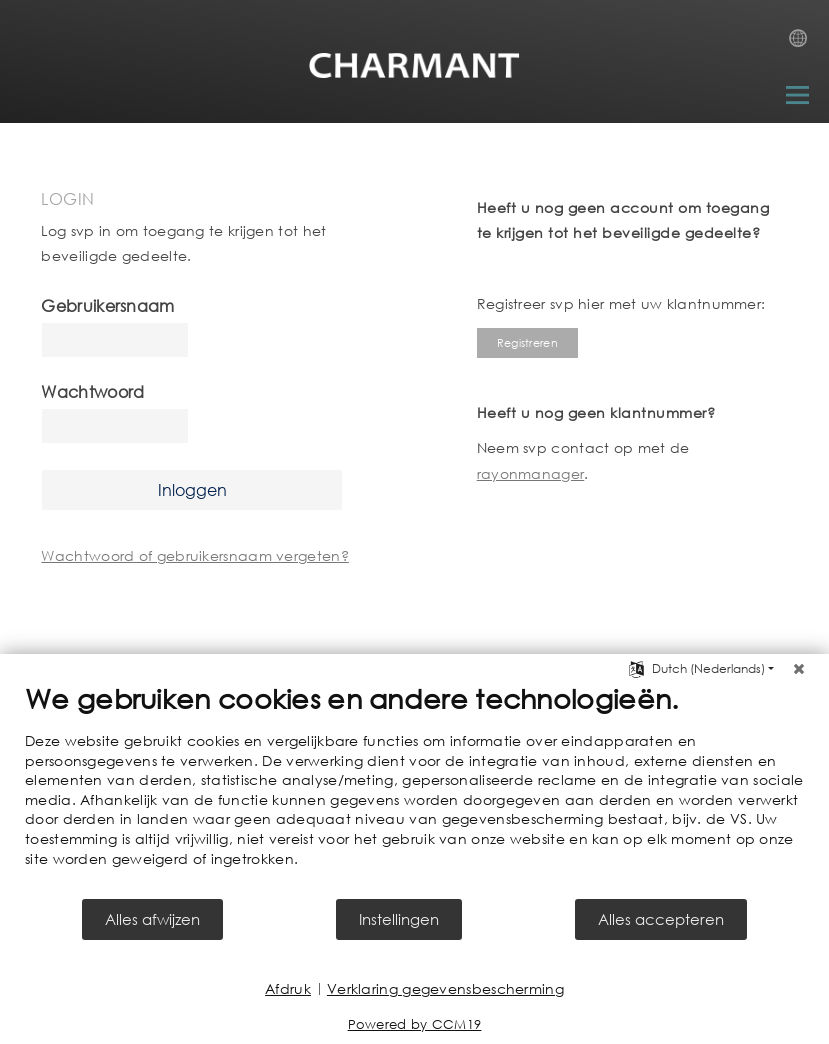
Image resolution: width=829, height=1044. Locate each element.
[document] (414, 789)
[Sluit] (799, 669)
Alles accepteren (661, 919)
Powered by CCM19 (415, 1024)
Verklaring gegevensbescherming (445, 988)
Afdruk (288, 988)
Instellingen (399, 919)
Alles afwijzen (152, 919)
